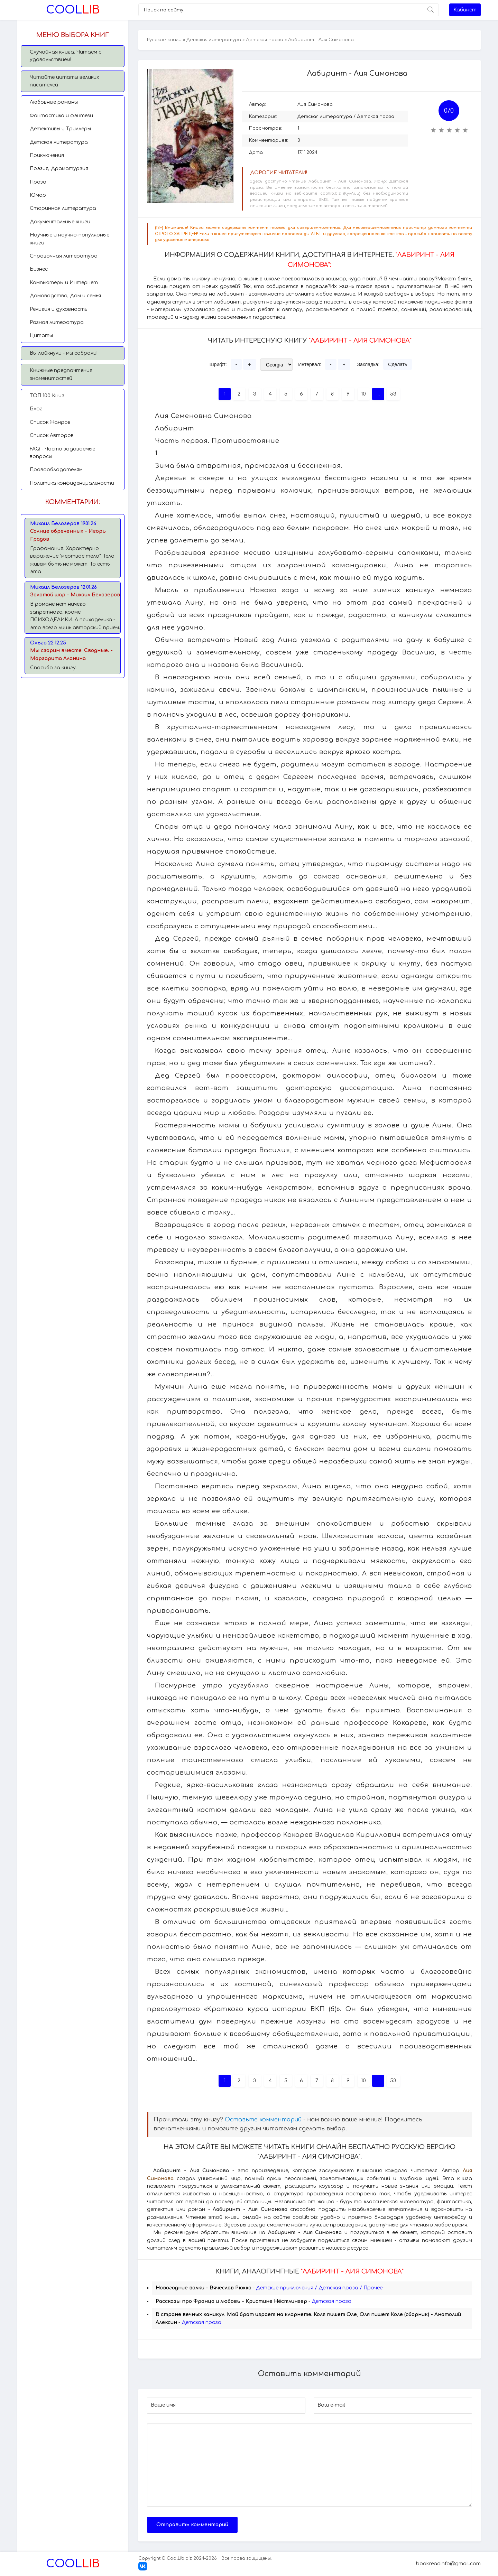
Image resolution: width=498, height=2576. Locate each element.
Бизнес (39, 269)
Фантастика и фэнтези (61, 115)
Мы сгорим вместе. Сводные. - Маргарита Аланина (71, 654)
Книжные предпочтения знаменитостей (61, 374)
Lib (73, 10)
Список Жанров (50, 422)
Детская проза (264, 39)
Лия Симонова (315, 104)
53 (393, 394)
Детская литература (59, 142)
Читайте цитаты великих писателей (64, 81)
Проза (38, 182)
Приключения (47, 155)
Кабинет (465, 9)
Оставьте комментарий (263, 2120)
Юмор (38, 195)
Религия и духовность (58, 309)
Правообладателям (56, 469)
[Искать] (430, 9)
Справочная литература (64, 256)
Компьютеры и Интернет (64, 282)
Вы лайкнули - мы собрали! (64, 353)
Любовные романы (54, 102)
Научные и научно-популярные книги (69, 238)
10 (363, 394)
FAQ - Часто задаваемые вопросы (62, 452)
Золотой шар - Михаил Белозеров (75, 594)
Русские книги (164, 39)
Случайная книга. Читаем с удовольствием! (65, 55)
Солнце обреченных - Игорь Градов (68, 535)
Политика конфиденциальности (72, 483)
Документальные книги (60, 221)
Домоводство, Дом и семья (65, 295)
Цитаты (41, 335)
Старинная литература (63, 208)
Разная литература (57, 322)
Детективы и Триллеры (60, 128)
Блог (36, 408)
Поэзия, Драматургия (59, 168)
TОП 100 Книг (47, 395)
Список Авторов (52, 435)
